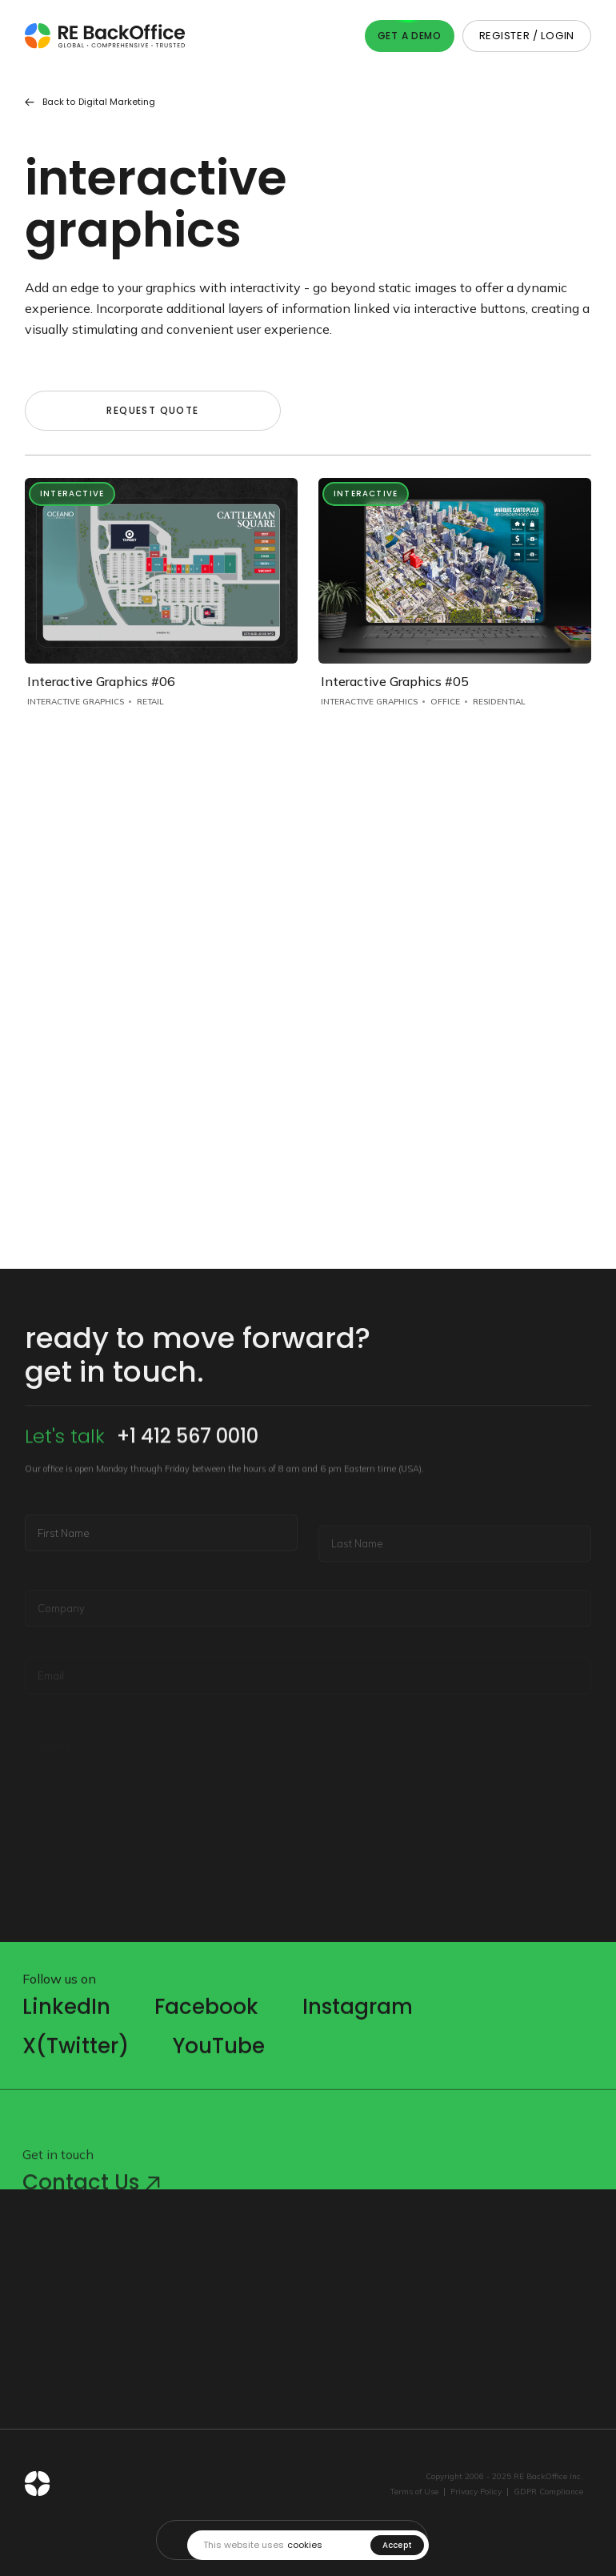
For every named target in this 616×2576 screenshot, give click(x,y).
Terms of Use (414, 2492)
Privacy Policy (476, 2492)
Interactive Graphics (75, 701)
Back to (90, 102)
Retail (150, 701)
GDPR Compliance (548, 2492)
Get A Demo (410, 35)
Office (445, 701)
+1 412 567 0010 (187, 1478)
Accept (397, 2545)
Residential (499, 701)
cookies (304, 2545)
